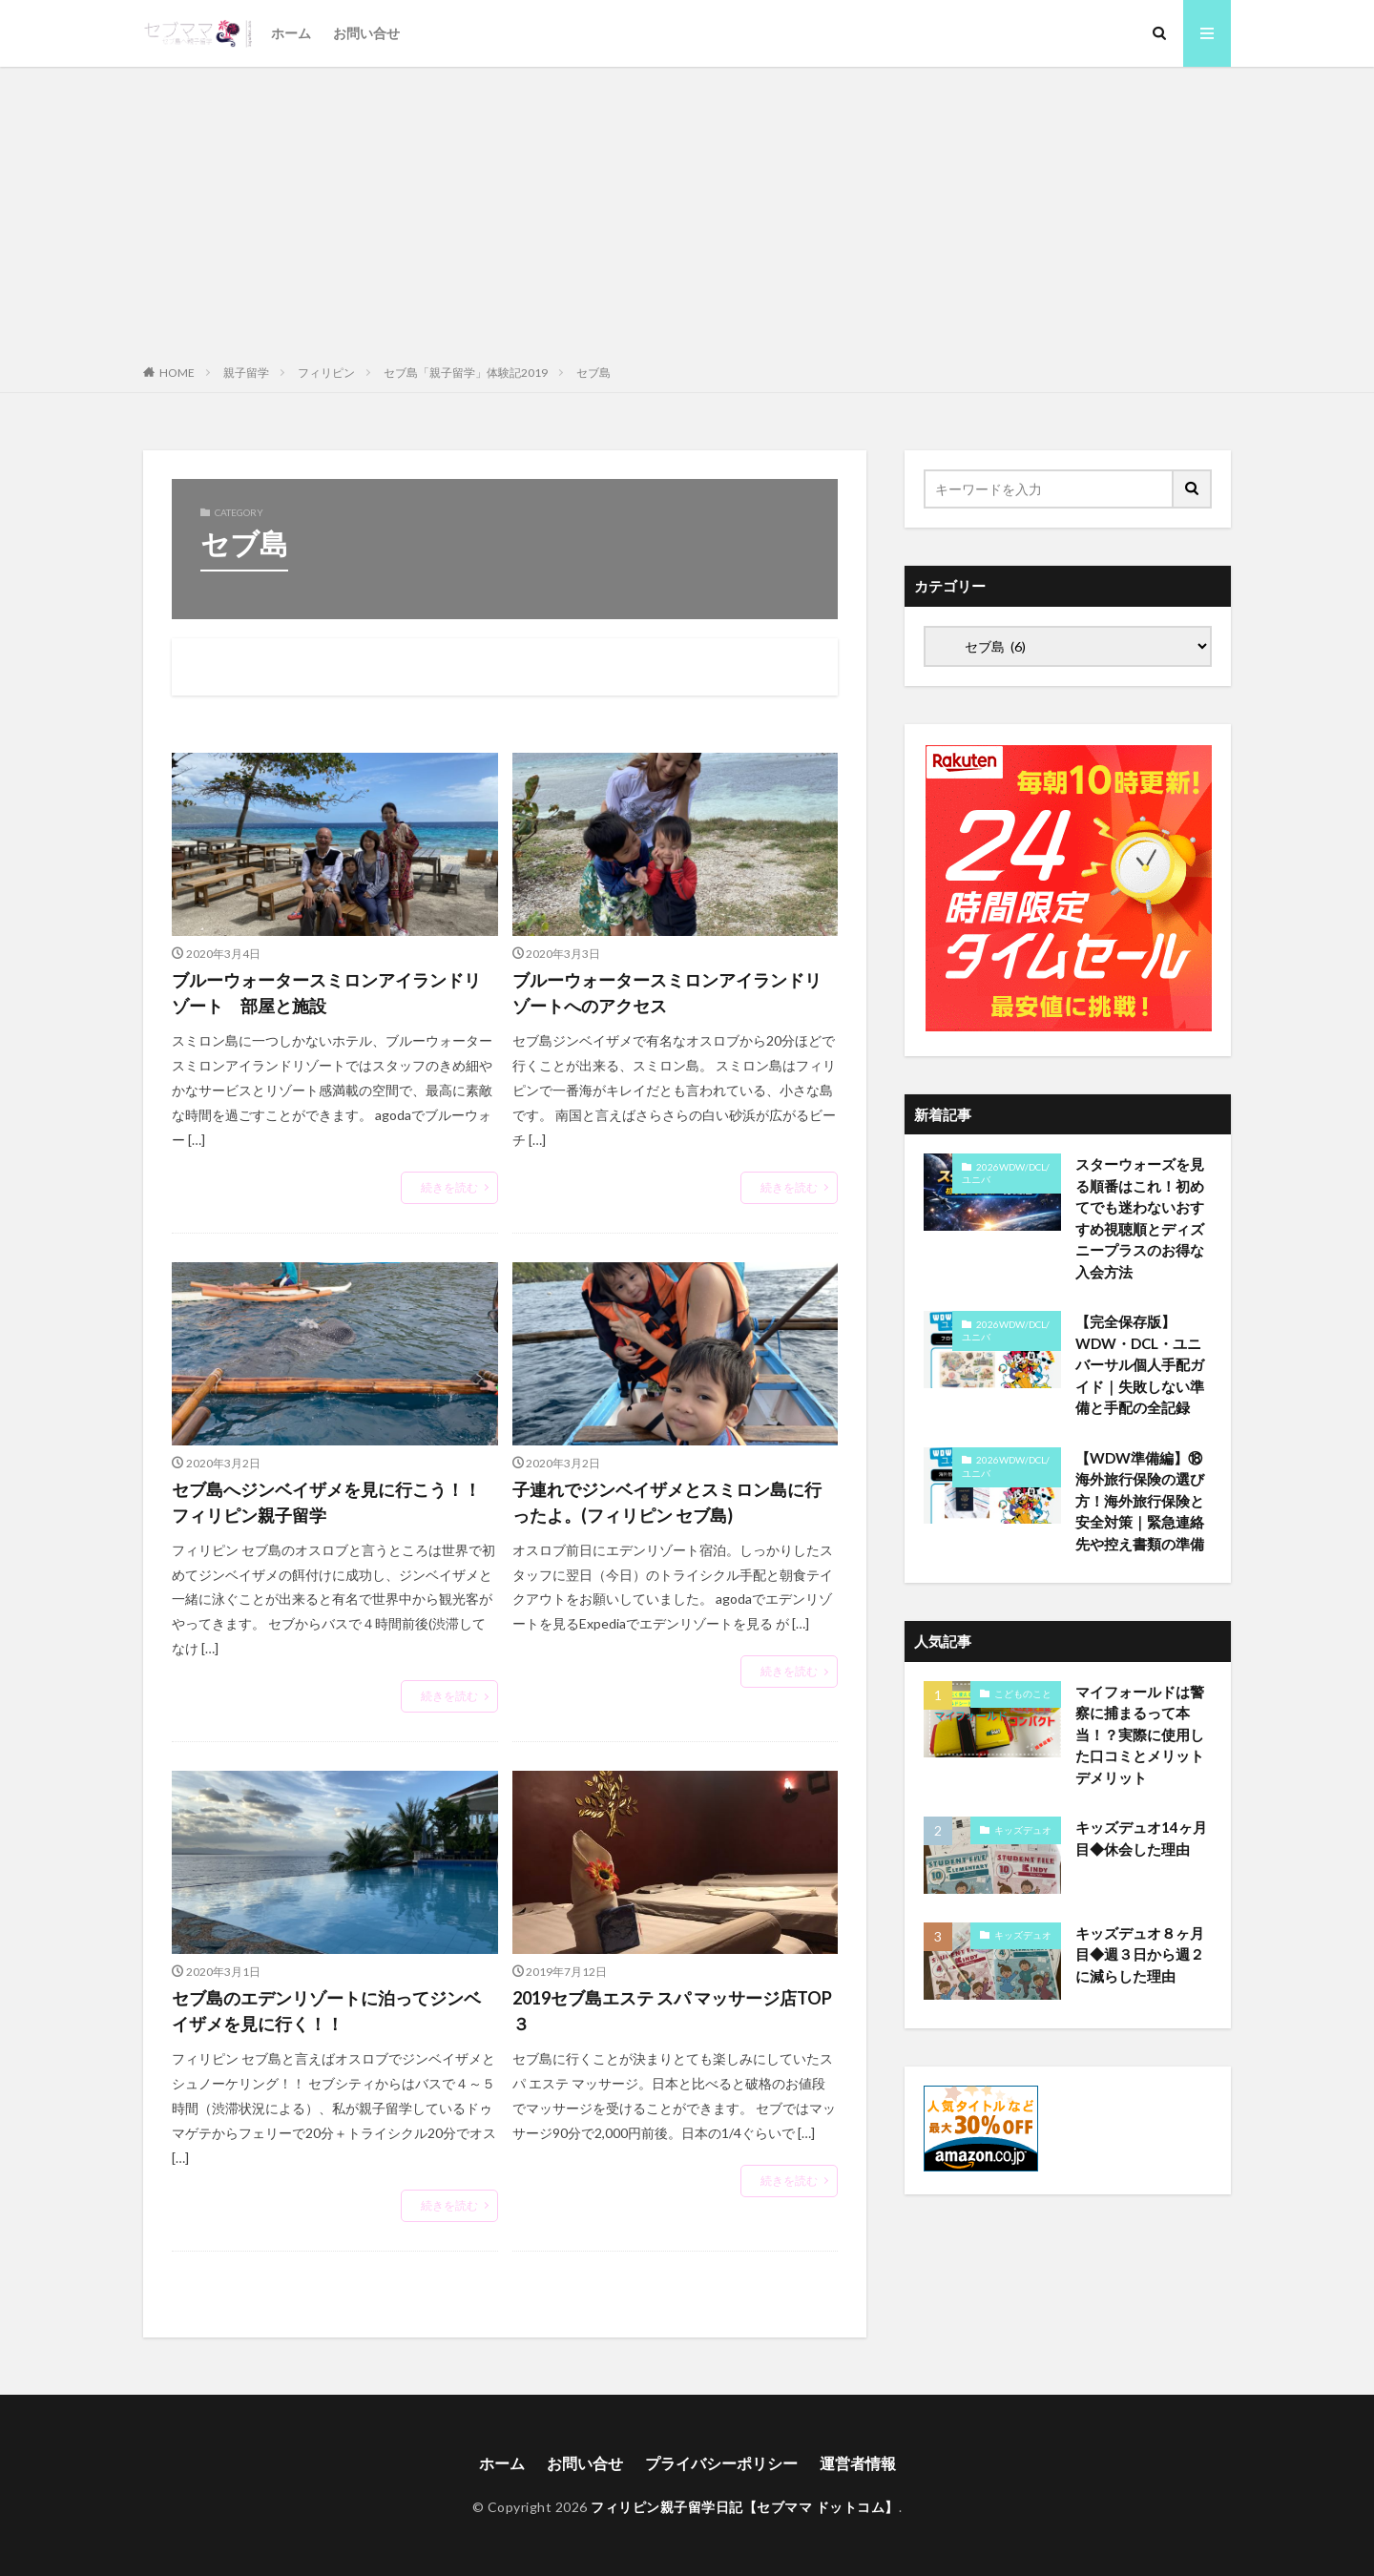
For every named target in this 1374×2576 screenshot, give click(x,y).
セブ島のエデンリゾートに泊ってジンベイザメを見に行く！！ (326, 2010)
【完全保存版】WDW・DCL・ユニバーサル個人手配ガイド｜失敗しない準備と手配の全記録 (1139, 1364)
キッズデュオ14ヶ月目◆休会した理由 (1141, 1838)
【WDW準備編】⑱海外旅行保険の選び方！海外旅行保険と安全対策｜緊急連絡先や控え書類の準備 (1139, 1500)
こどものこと (1022, 1693)
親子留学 (246, 372)
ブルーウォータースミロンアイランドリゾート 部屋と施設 (326, 992)
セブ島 (593, 372)
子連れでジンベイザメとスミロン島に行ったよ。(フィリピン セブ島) (667, 1502)
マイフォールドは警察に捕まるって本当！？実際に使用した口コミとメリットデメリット (1139, 1734)
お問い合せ (366, 33)
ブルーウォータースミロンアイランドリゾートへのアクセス (667, 992)
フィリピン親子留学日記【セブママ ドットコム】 (745, 2507)
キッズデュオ (1022, 1830)
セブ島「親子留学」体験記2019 (466, 372)
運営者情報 (858, 2463)
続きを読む (449, 1187)
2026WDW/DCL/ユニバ (1006, 1173)
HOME (177, 372)
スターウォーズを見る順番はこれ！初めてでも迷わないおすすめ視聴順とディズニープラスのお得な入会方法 (1139, 1217)
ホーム (291, 33)
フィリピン (326, 372)
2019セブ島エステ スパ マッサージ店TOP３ (672, 2010)
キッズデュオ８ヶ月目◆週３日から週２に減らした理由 (1139, 1954)
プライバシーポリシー (721, 2463)
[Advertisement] (687, 209)
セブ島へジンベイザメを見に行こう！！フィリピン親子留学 (326, 1502)
